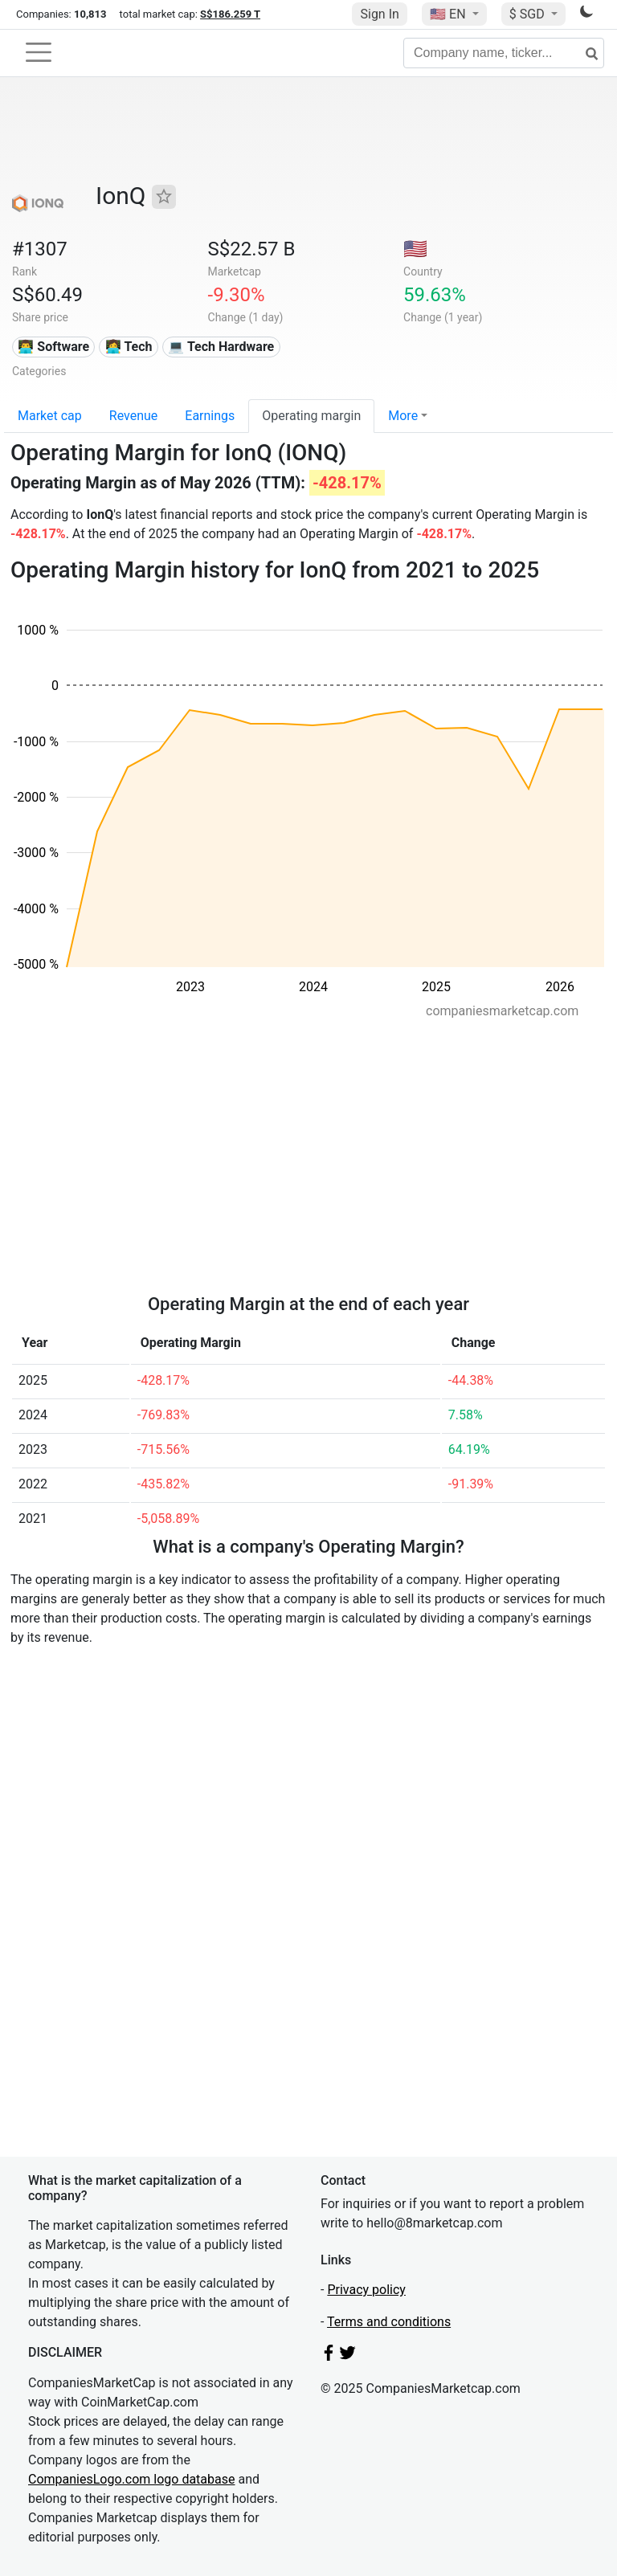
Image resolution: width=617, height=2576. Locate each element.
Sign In (379, 14)
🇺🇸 (449, 14)
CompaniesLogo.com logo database (131, 2479)
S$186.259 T (230, 14)
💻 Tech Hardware (221, 346)
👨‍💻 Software (53, 346)
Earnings (210, 415)
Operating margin (311, 415)
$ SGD (528, 14)
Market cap (50, 415)
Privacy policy (366, 2289)
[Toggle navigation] (38, 52)
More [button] (403, 415)
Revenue (133, 415)
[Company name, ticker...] (503, 53)
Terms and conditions (389, 2321)
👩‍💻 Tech (129, 346)
